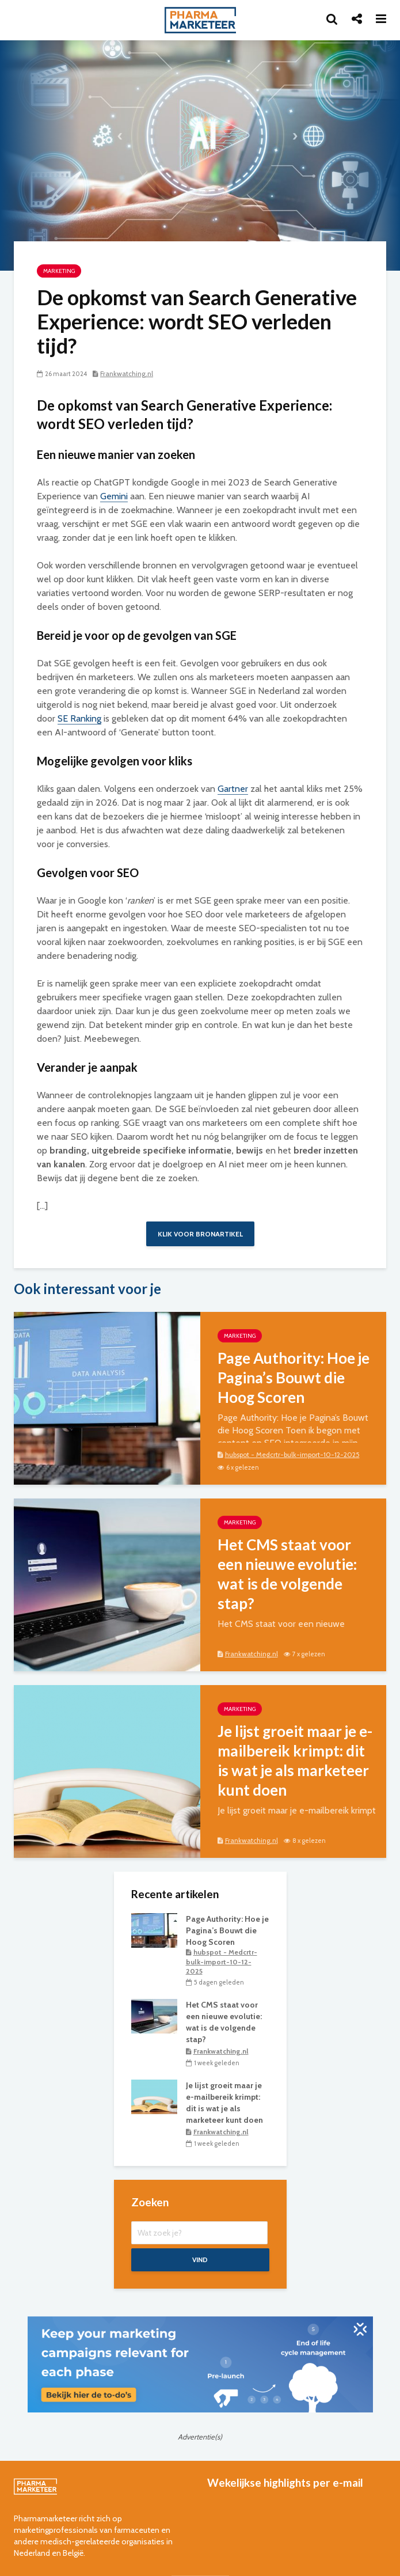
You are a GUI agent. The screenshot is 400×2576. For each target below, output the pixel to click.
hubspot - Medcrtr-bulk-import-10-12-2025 (292, 1454)
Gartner (233, 788)
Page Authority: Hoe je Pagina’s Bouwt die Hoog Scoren (293, 1377)
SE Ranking (79, 718)
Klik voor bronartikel (200, 1234)
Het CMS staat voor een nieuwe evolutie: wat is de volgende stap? (287, 1574)
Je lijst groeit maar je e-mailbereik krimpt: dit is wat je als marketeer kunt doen (295, 1760)
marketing (59, 271)
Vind (200, 2259)
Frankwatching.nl (126, 373)
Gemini (114, 496)
